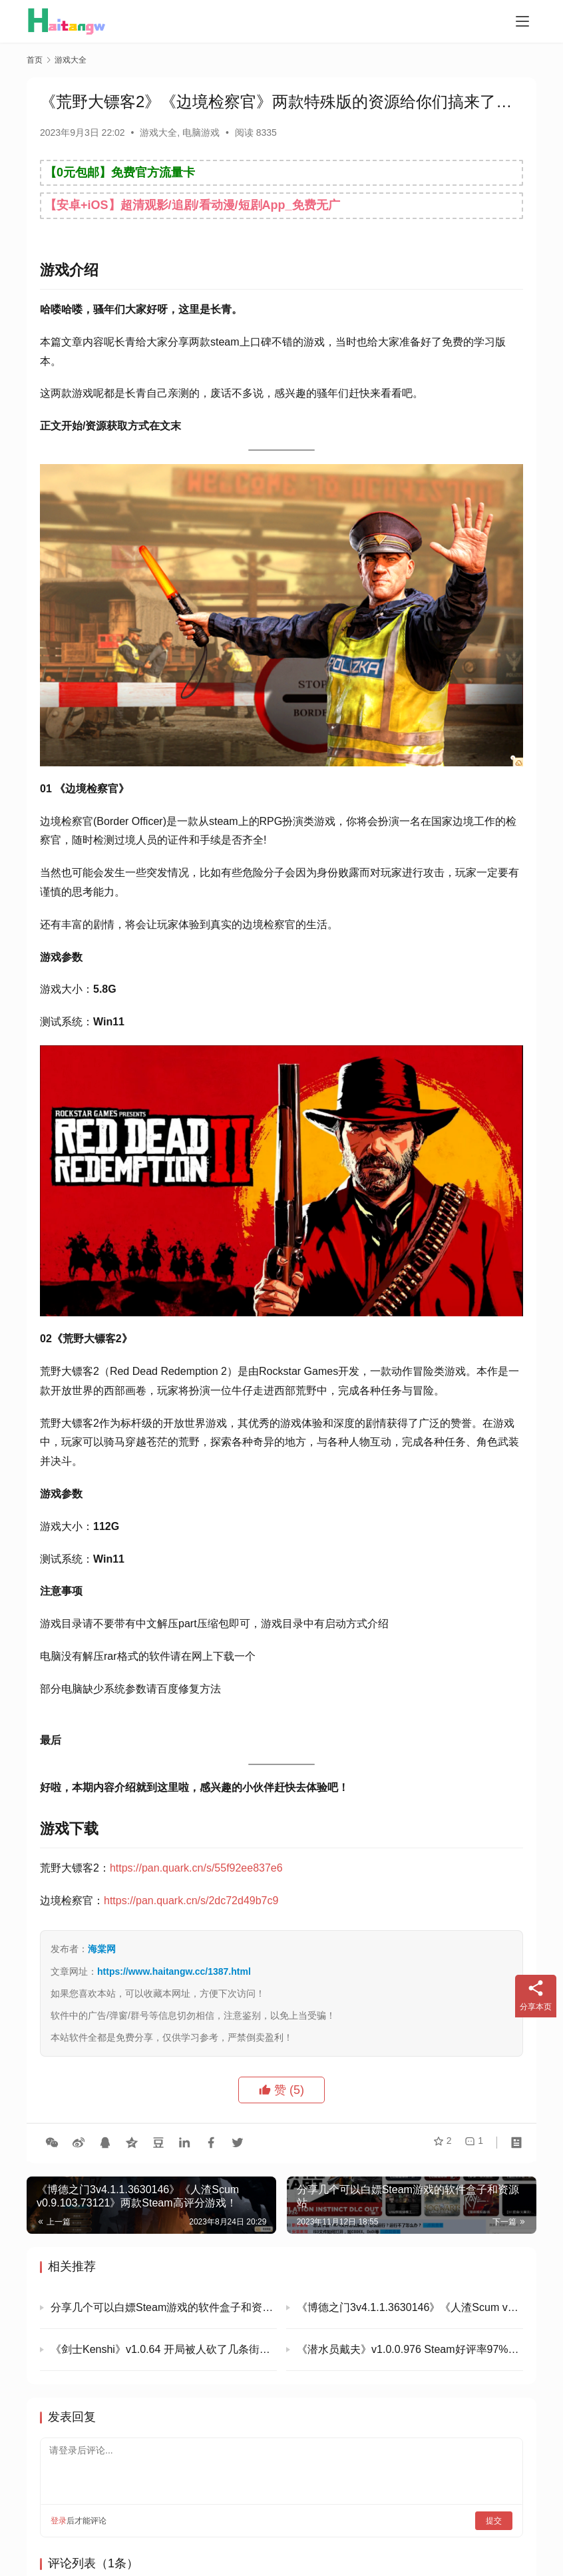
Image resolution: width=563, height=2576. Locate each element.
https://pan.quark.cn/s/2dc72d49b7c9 (191, 1900)
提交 (494, 2520)
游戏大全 (158, 132)
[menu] (522, 21)
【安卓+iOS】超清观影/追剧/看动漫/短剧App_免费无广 (192, 205)
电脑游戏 (201, 132)
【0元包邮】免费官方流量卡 (120, 172)
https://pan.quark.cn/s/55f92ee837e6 (196, 1868)
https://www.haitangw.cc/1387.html (174, 1971)
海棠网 (102, 1948)
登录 (59, 2520)
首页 (35, 60)
